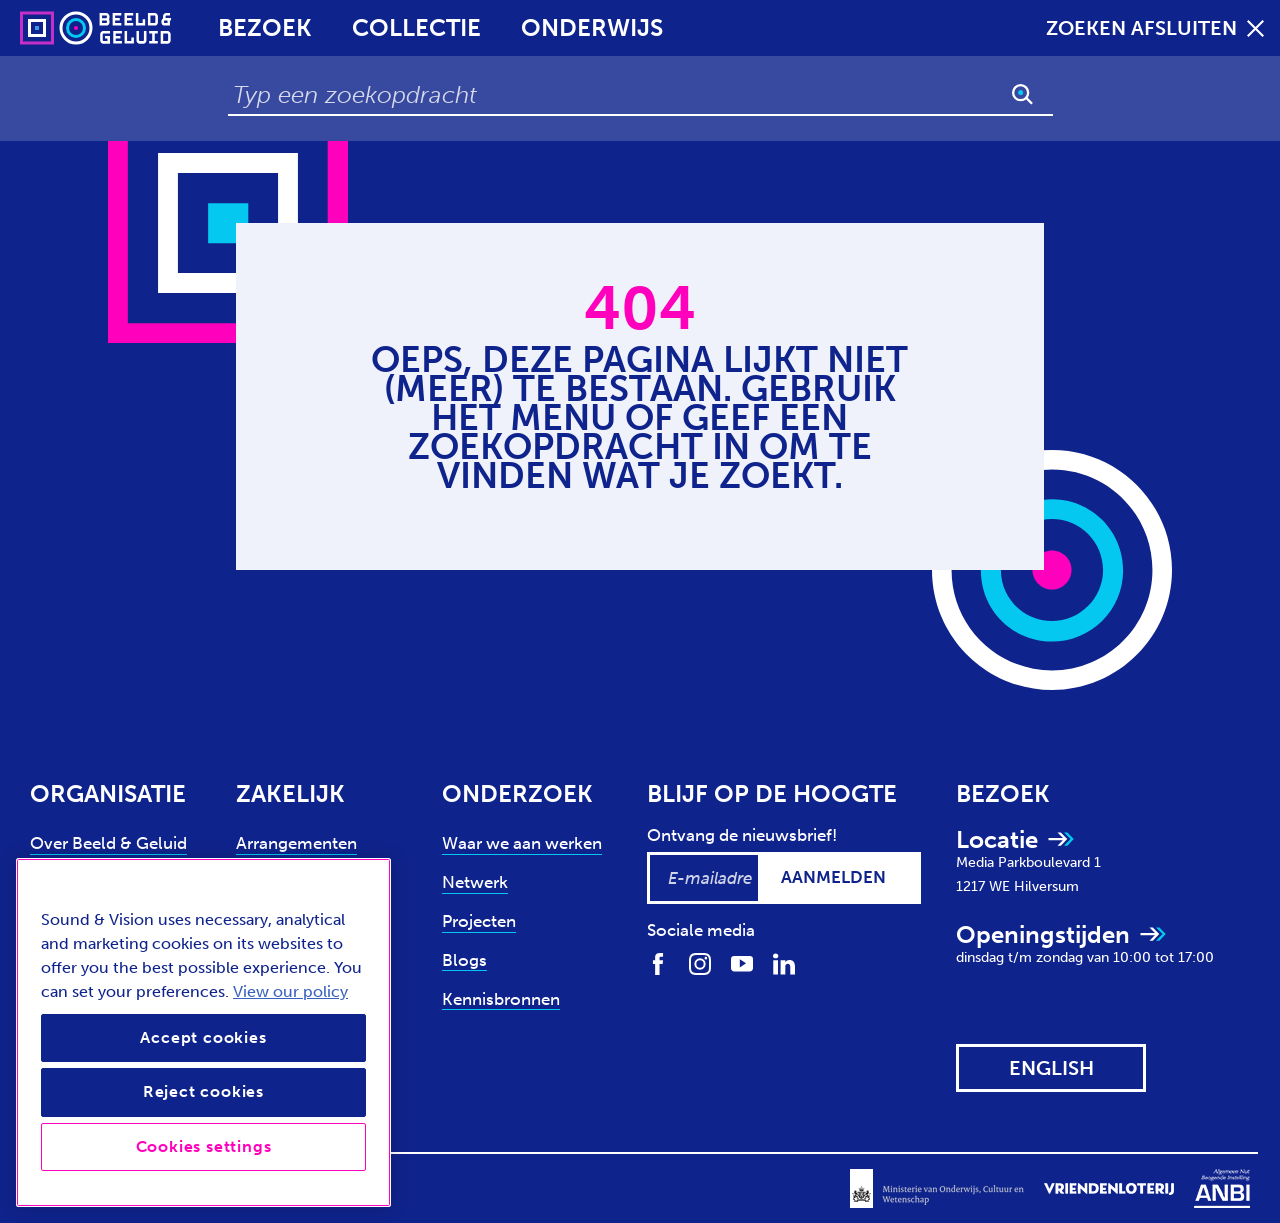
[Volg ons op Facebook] (658, 962)
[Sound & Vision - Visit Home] (57, 28)
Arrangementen (296, 843)
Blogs (464, 960)
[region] (203, 1032)
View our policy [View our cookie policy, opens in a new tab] (290, 991)
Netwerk (475, 882)
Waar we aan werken (522, 843)
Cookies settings (204, 1146)
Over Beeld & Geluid (108, 843)
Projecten (479, 921)
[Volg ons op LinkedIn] (784, 962)
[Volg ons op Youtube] (742, 962)
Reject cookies (203, 1091)
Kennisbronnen (501, 999)
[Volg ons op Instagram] (700, 962)
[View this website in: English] (1051, 1068)
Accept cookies (203, 1037)
